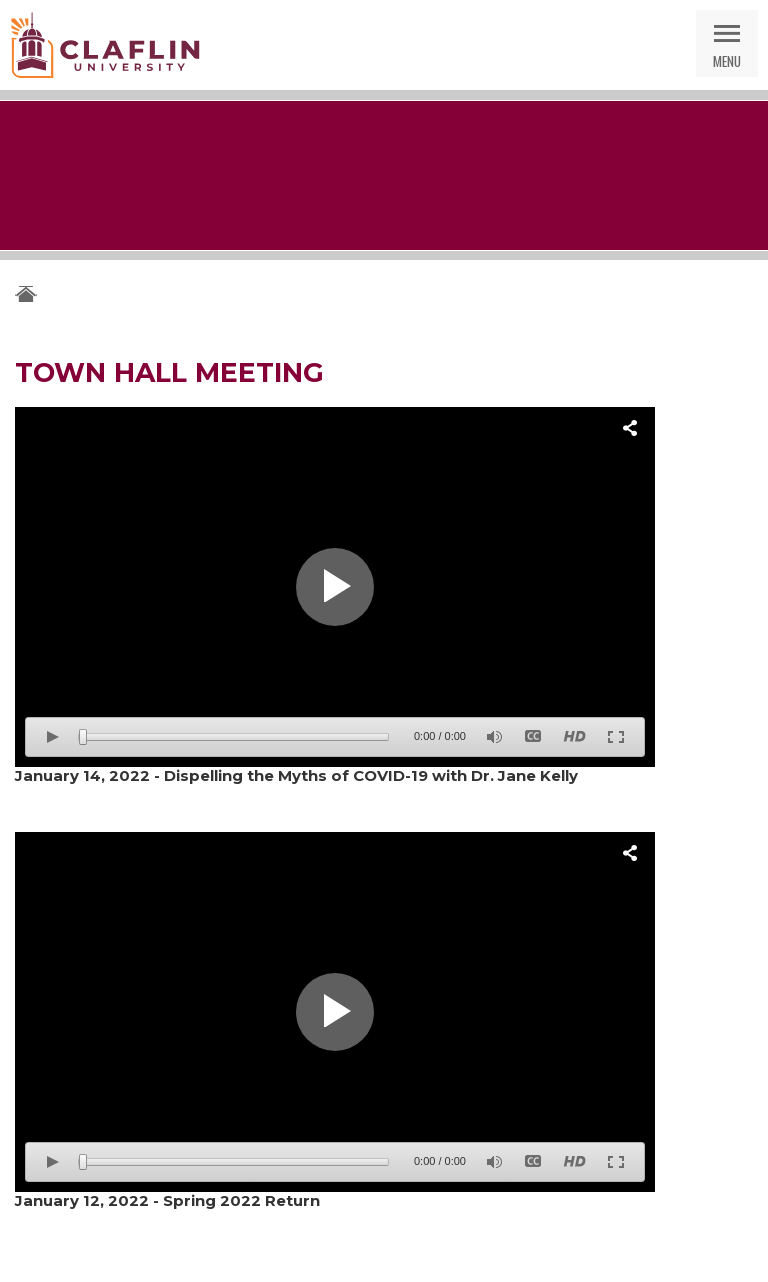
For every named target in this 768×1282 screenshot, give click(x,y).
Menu (727, 60)
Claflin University (105, 45)
